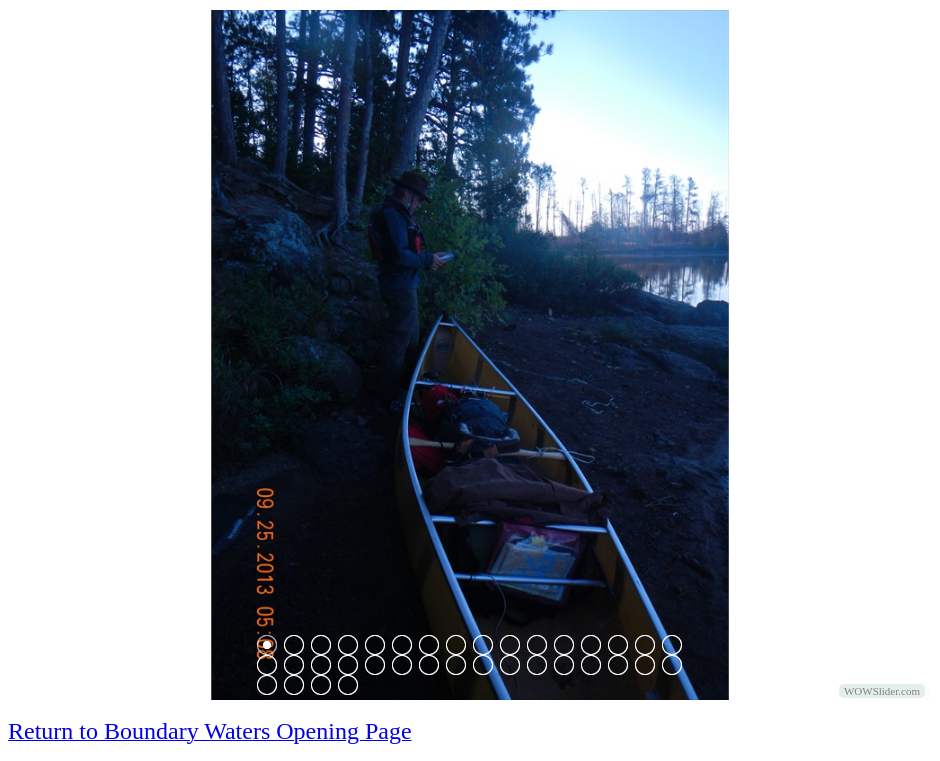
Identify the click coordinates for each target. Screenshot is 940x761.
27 (537, 665)
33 (267, 685)
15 (645, 645)
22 (402, 665)
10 (510, 645)
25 (483, 665)
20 (348, 665)
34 (294, 685)
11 (537, 645)
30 (618, 665)
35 (321, 685)
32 (672, 665)
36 (348, 685)
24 (456, 665)
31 (645, 665)
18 (294, 665)
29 (591, 665)
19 (321, 665)
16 (672, 645)
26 (510, 665)
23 (429, 665)
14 (618, 645)
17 (267, 665)
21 (375, 665)
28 (564, 665)
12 (564, 645)
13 (591, 645)
